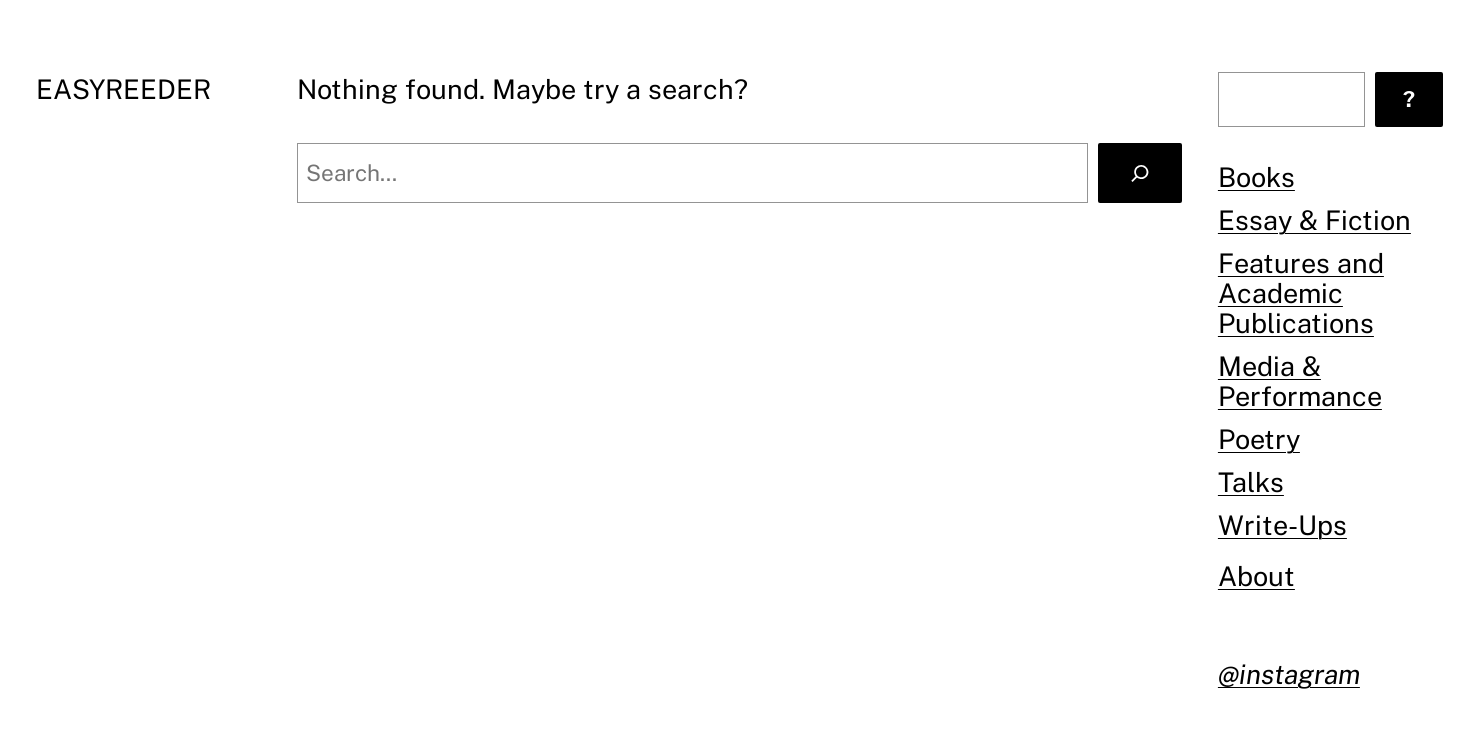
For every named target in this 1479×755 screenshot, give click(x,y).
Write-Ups (1282, 525)
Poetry (1259, 439)
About (1256, 576)
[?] (1409, 99)
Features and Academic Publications (1301, 293)
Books (1256, 177)
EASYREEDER (123, 89)
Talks (1251, 482)
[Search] (1140, 173)
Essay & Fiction (1314, 220)
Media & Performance (1300, 381)
